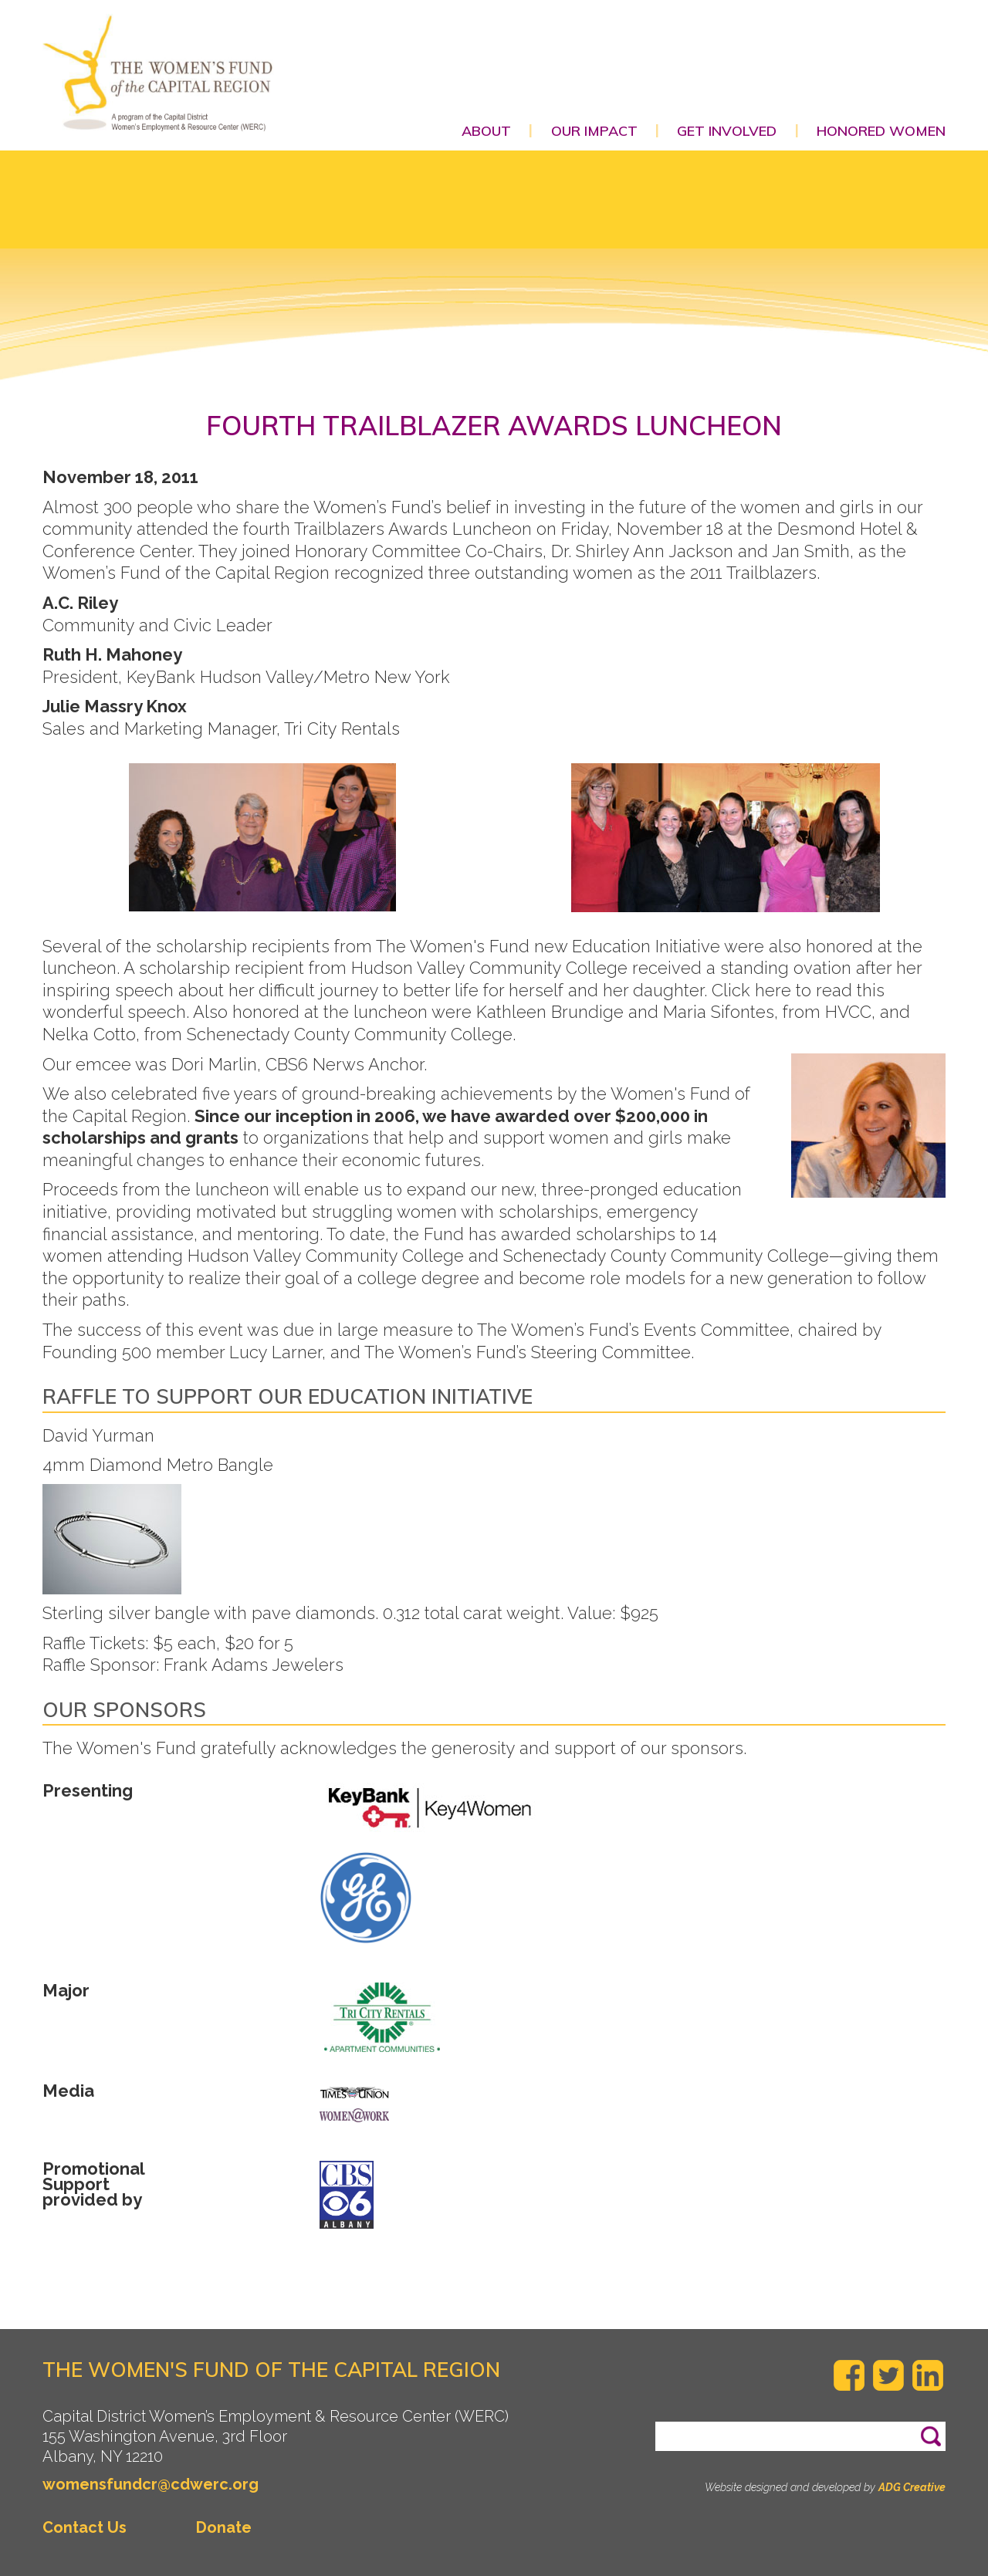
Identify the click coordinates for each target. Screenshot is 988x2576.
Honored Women (881, 131)
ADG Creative (912, 2487)
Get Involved (727, 131)
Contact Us (84, 2527)
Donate (224, 2527)
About (486, 131)
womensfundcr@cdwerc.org (150, 2484)
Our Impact (594, 131)
